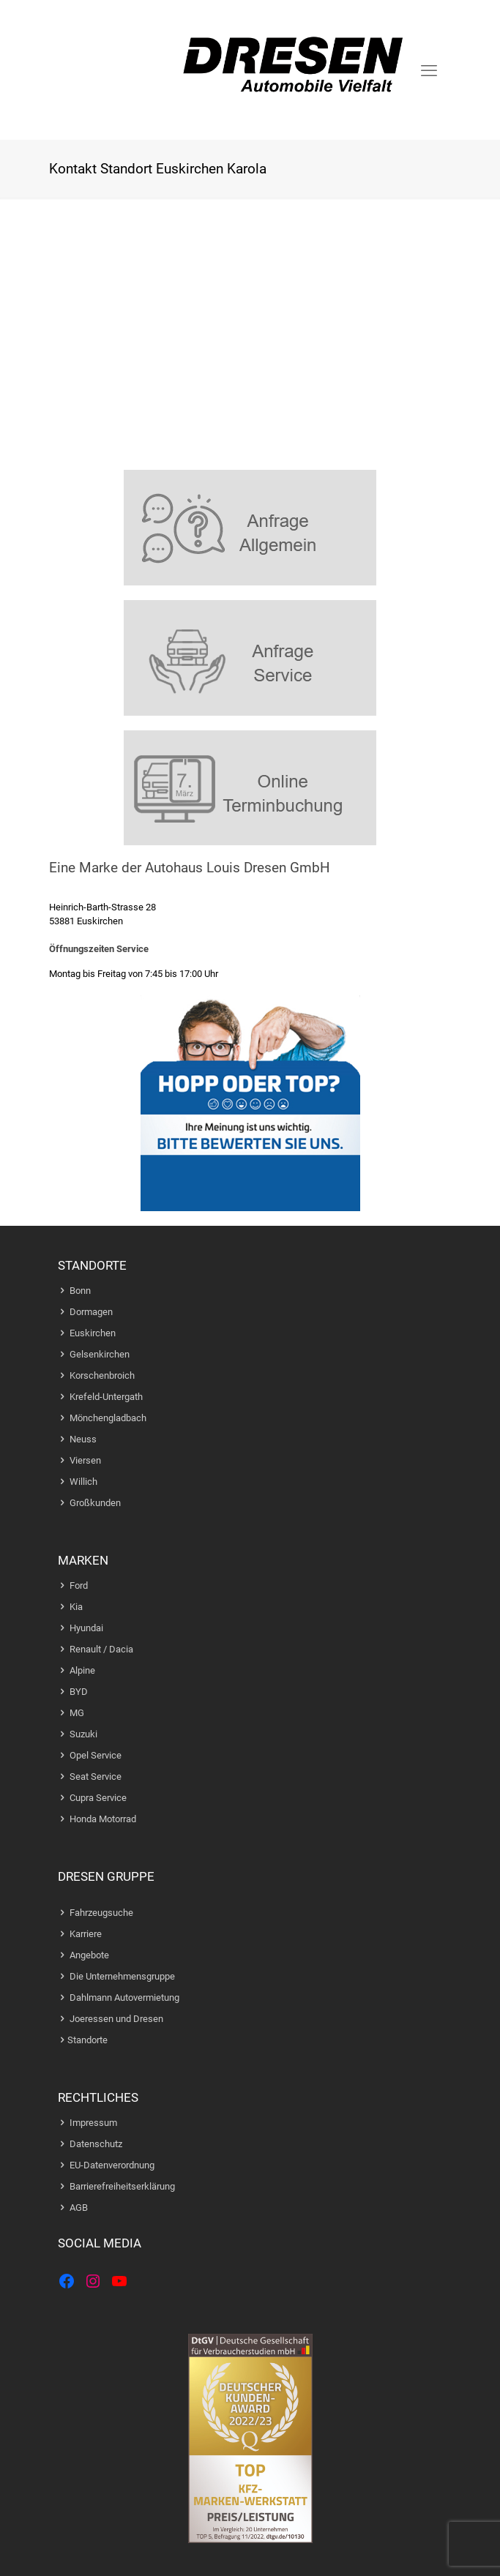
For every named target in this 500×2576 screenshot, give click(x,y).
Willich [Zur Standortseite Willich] (83, 1481)
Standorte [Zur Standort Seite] (87, 2039)
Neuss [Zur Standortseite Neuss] (83, 1439)
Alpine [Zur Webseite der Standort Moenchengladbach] (82, 1670)
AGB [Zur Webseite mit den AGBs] (79, 2207)
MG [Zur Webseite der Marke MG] (77, 1712)
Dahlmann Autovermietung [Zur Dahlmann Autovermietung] (124, 1997)
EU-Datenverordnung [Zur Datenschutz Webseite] (112, 2165)
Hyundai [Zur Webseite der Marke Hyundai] (86, 1627)
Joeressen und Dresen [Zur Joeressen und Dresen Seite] (116, 2018)
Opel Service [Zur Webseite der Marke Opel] (96, 1755)
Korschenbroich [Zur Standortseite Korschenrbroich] (102, 1375)
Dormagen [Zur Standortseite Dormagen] (91, 1311)
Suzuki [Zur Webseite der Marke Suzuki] (83, 1734)
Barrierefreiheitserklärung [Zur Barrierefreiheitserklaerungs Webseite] (122, 2186)
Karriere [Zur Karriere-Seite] (86, 1933)
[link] (250, 527)
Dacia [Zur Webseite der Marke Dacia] (121, 1649)
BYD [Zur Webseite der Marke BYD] (79, 1691)
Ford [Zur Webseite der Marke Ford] (79, 1585)
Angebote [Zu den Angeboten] (89, 1955)
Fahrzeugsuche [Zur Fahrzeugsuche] (101, 1912)
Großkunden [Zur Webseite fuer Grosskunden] (95, 1502)
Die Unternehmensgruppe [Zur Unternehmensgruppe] (122, 1976)
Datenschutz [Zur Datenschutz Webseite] (96, 2143)
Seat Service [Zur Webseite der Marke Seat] (96, 1776)
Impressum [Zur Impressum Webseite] (93, 2122)
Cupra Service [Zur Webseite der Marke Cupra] (98, 1797)
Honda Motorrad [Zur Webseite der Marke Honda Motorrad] (103, 1818)
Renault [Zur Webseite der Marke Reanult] (85, 1649)
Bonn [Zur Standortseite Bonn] (80, 1290)
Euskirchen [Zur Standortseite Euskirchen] (93, 1333)
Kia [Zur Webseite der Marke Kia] (76, 1606)
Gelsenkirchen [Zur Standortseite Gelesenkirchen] (100, 1354)
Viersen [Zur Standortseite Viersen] (85, 1460)
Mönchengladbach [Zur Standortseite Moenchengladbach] (108, 1417)
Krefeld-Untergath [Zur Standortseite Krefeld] (106, 1396)
